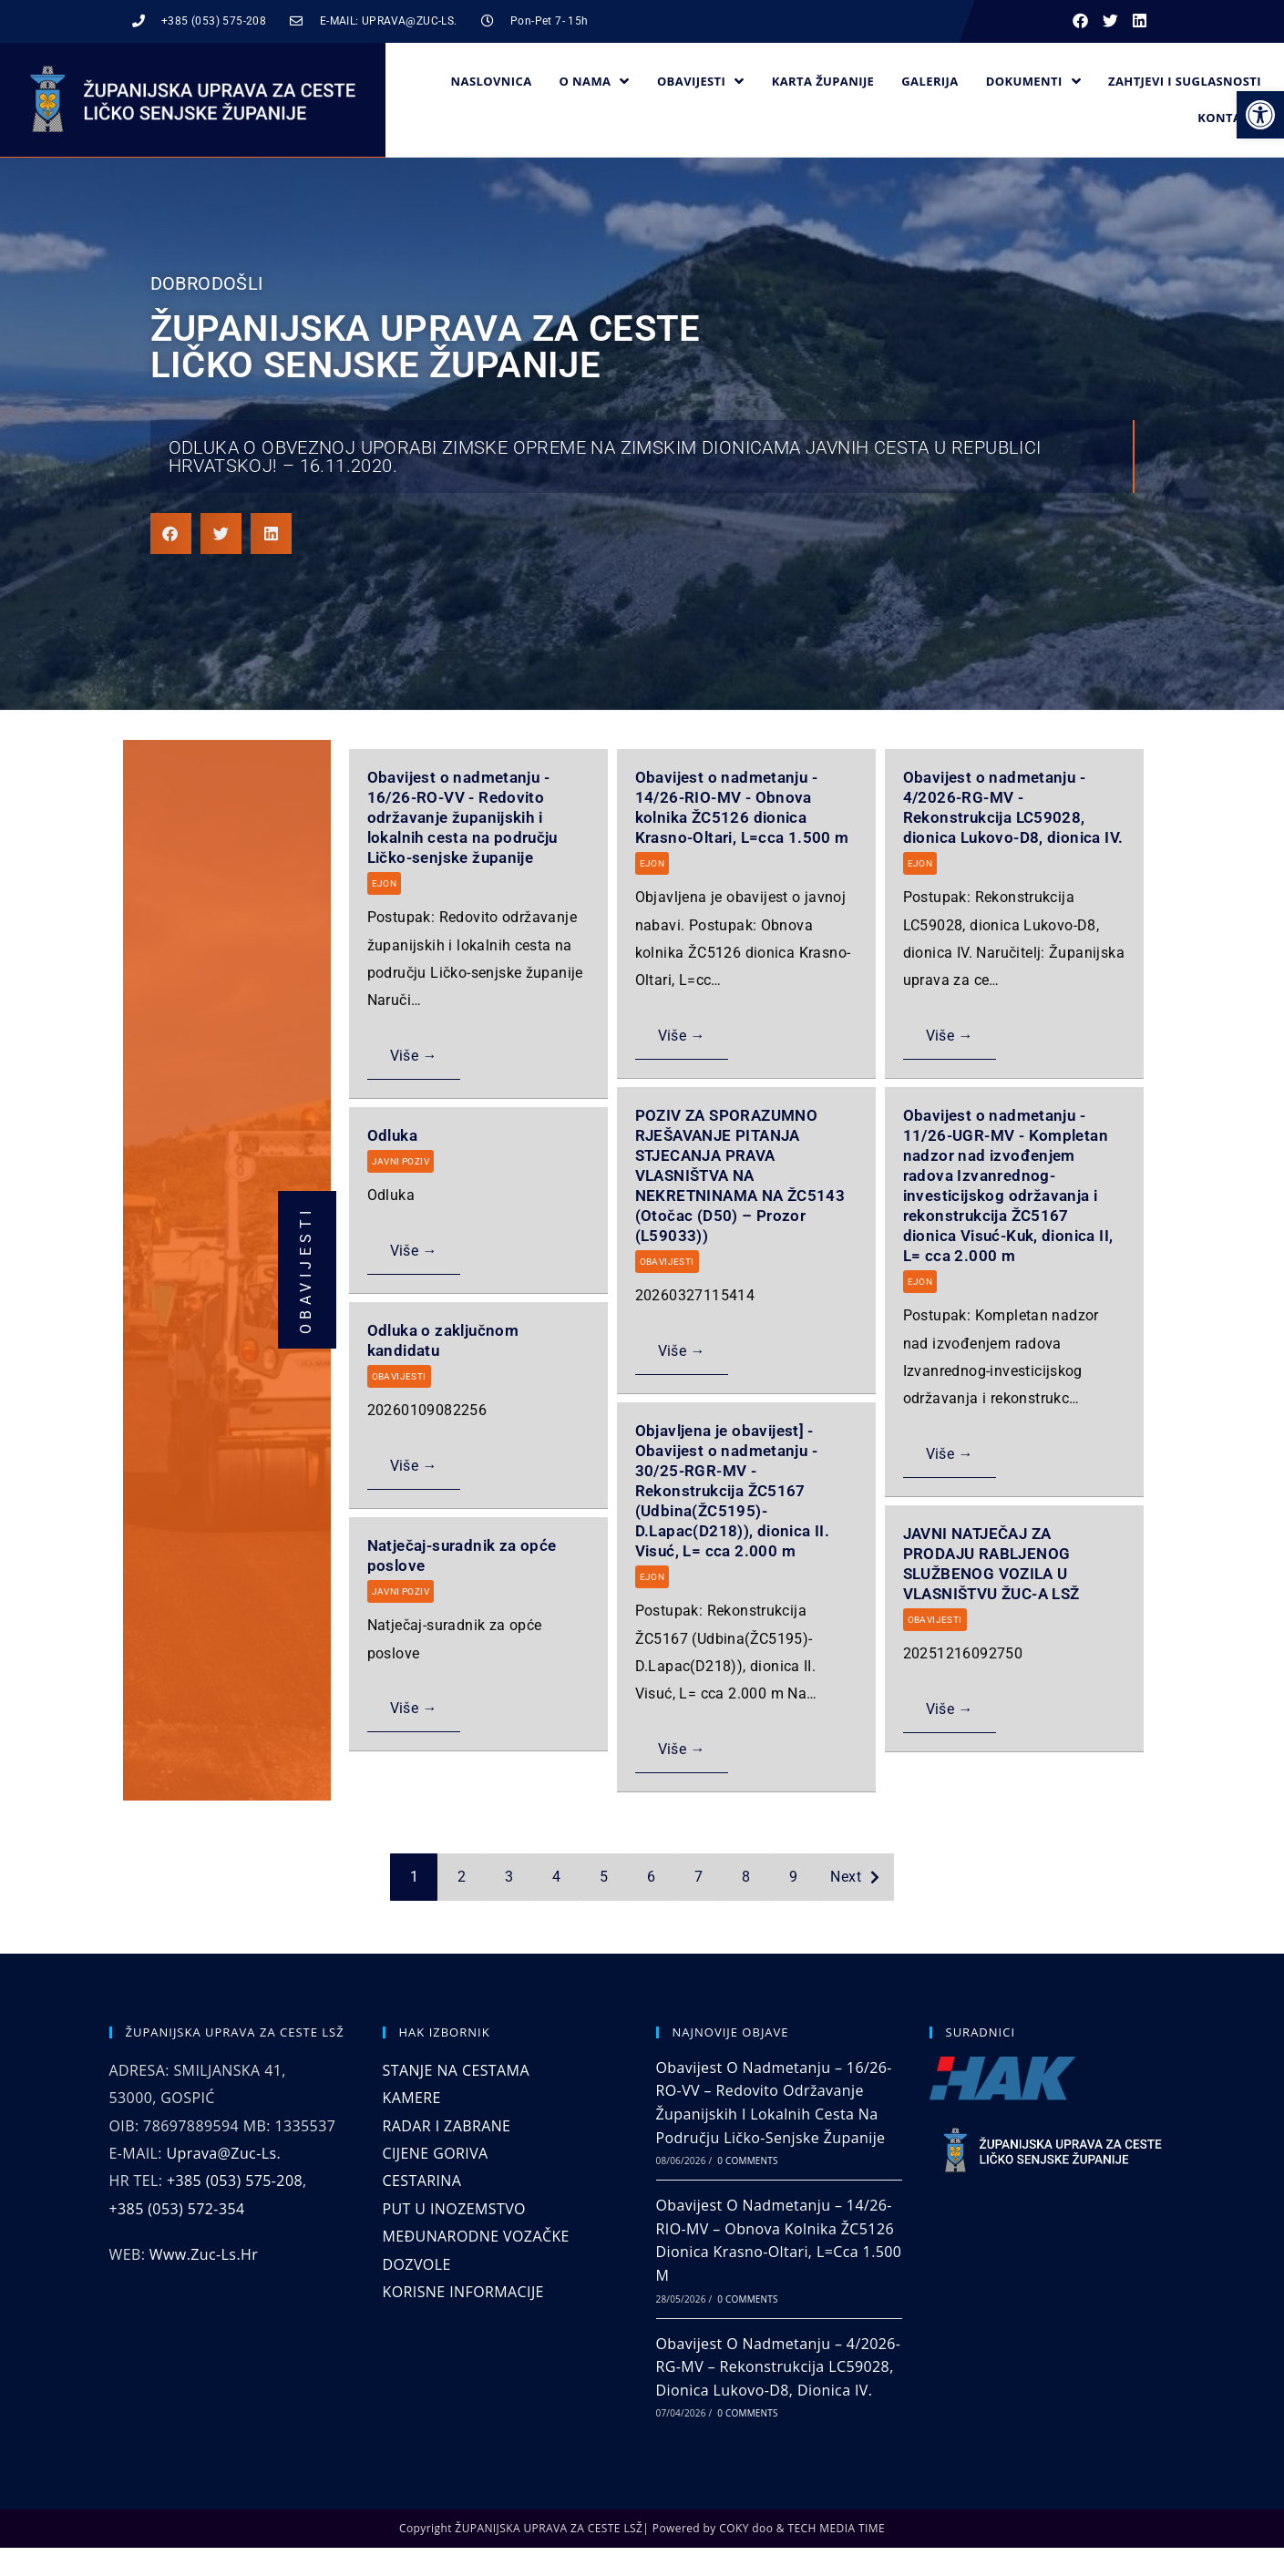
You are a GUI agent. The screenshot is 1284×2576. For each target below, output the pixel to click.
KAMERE (412, 2098)
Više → (413, 1055)
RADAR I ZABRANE (447, 2126)
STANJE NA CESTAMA (456, 2070)
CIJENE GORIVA (435, 2153)
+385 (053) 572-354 (177, 2209)
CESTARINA (422, 2181)
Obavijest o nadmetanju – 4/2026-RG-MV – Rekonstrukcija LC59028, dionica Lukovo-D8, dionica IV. (778, 2367)
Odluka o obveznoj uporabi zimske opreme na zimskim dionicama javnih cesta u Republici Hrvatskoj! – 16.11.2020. (605, 456)
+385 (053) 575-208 (235, 2181)
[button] (1260, 115)
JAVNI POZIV (400, 1161)
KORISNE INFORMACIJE (463, 2292)
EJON (384, 883)
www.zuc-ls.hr (203, 2254)
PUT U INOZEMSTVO (454, 2209)
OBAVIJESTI (667, 1262)
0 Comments (747, 2160)
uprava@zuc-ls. (223, 2153)
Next (845, 1876)
